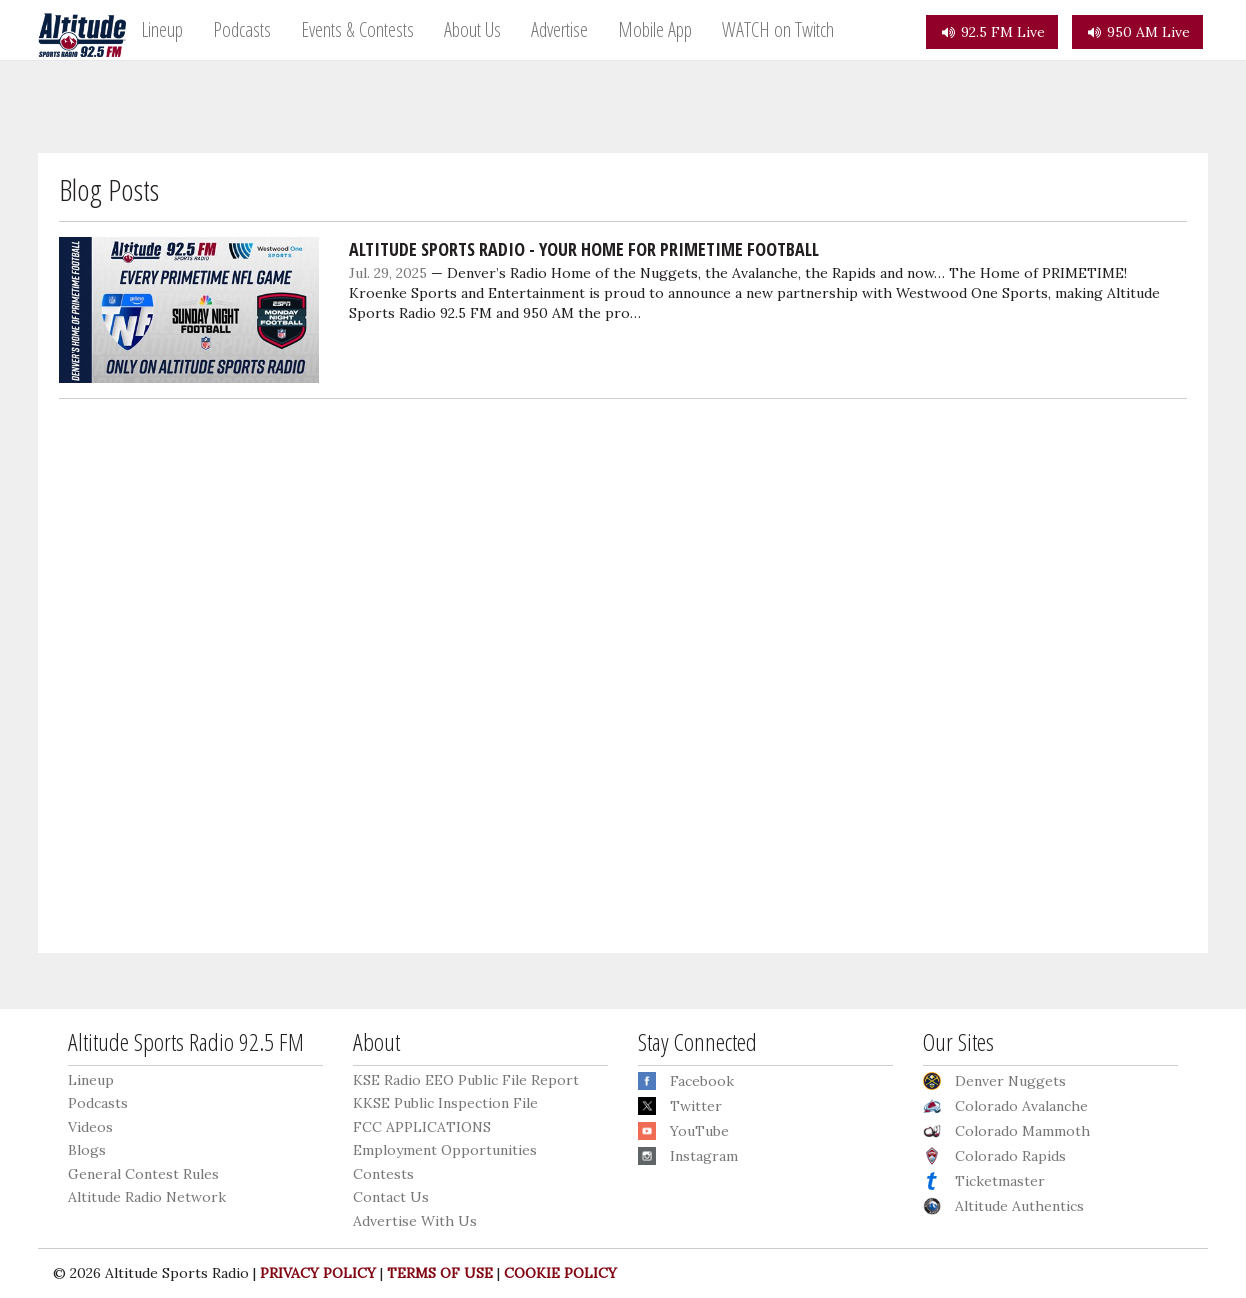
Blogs (87, 1150)
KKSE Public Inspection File (445, 1103)
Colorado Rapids (1010, 1156)
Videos (90, 1127)
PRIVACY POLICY (318, 1273)
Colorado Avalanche (1021, 1106)
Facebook (702, 1081)
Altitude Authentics (1019, 1206)
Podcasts (242, 29)
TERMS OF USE (440, 1273)
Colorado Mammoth (1022, 1131)
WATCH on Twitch (778, 29)
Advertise (559, 29)
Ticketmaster (1000, 1181)
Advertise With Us (415, 1221)
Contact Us (391, 1197)
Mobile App (655, 29)
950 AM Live (1137, 32)
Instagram (704, 1156)
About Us (472, 29)
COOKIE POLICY (560, 1273)
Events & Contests (357, 29)
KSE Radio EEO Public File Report (466, 1080)
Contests (383, 1174)
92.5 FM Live (992, 32)
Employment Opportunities (445, 1150)
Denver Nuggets (1010, 1081)
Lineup (162, 29)
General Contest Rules (143, 1174)
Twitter (696, 1106)
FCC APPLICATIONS (422, 1127)
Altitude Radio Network (147, 1197)
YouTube (699, 1131)
